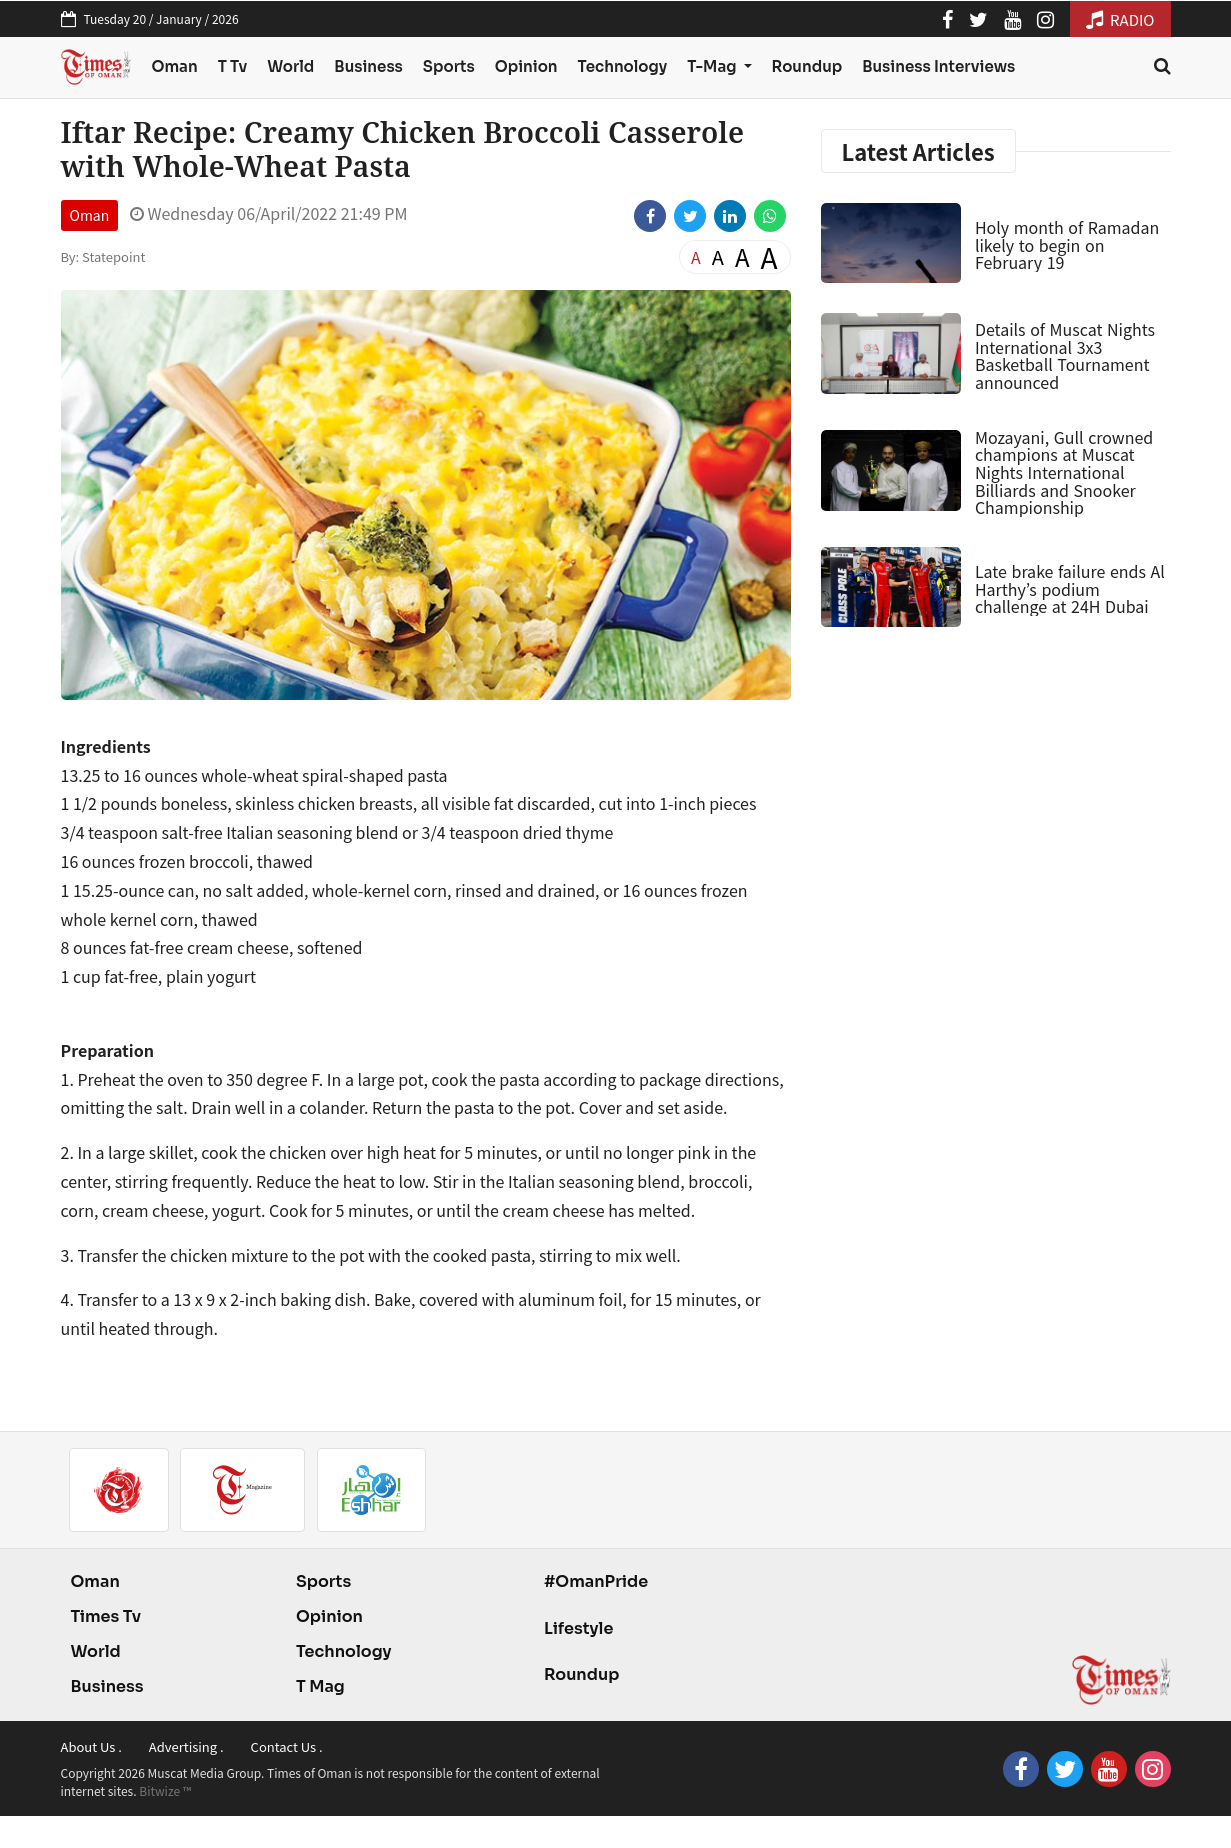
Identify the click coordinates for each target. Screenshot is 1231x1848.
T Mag (320, 1686)
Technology (623, 66)
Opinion (526, 66)
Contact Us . (287, 1746)
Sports (449, 66)
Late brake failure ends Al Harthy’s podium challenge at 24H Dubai (1070, 588)
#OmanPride (596, 1581)
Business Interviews (938, 66)
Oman (174, 66)
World (290, 66)
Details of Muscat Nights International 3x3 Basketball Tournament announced (1065, 355)
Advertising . (186, 1746)
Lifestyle (579, 1628)
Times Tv (106, 1616)
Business (368, 66)
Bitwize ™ (165, 1790)
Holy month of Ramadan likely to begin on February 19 (1067, 244)
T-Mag (713, 66)
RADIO (1120, 19)
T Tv (233, 66)
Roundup (807, 66)
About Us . (91, 1746)
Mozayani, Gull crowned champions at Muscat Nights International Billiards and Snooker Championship (1064, 472)
